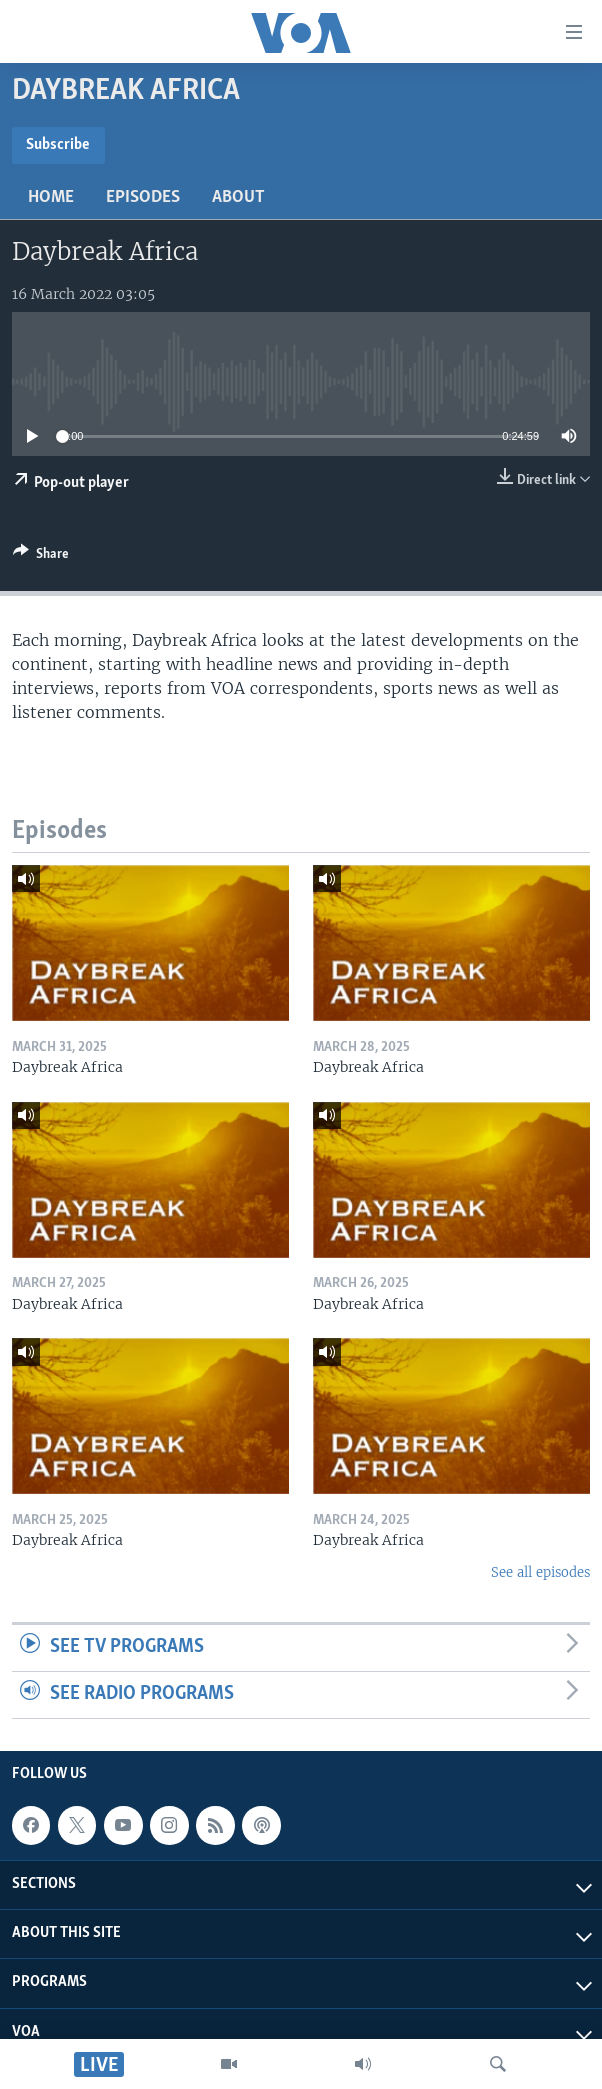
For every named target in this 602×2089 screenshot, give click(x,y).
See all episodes (540, 1572)
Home (51, 197)
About (238, 197)
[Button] (41, 557)
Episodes (143, 197)
